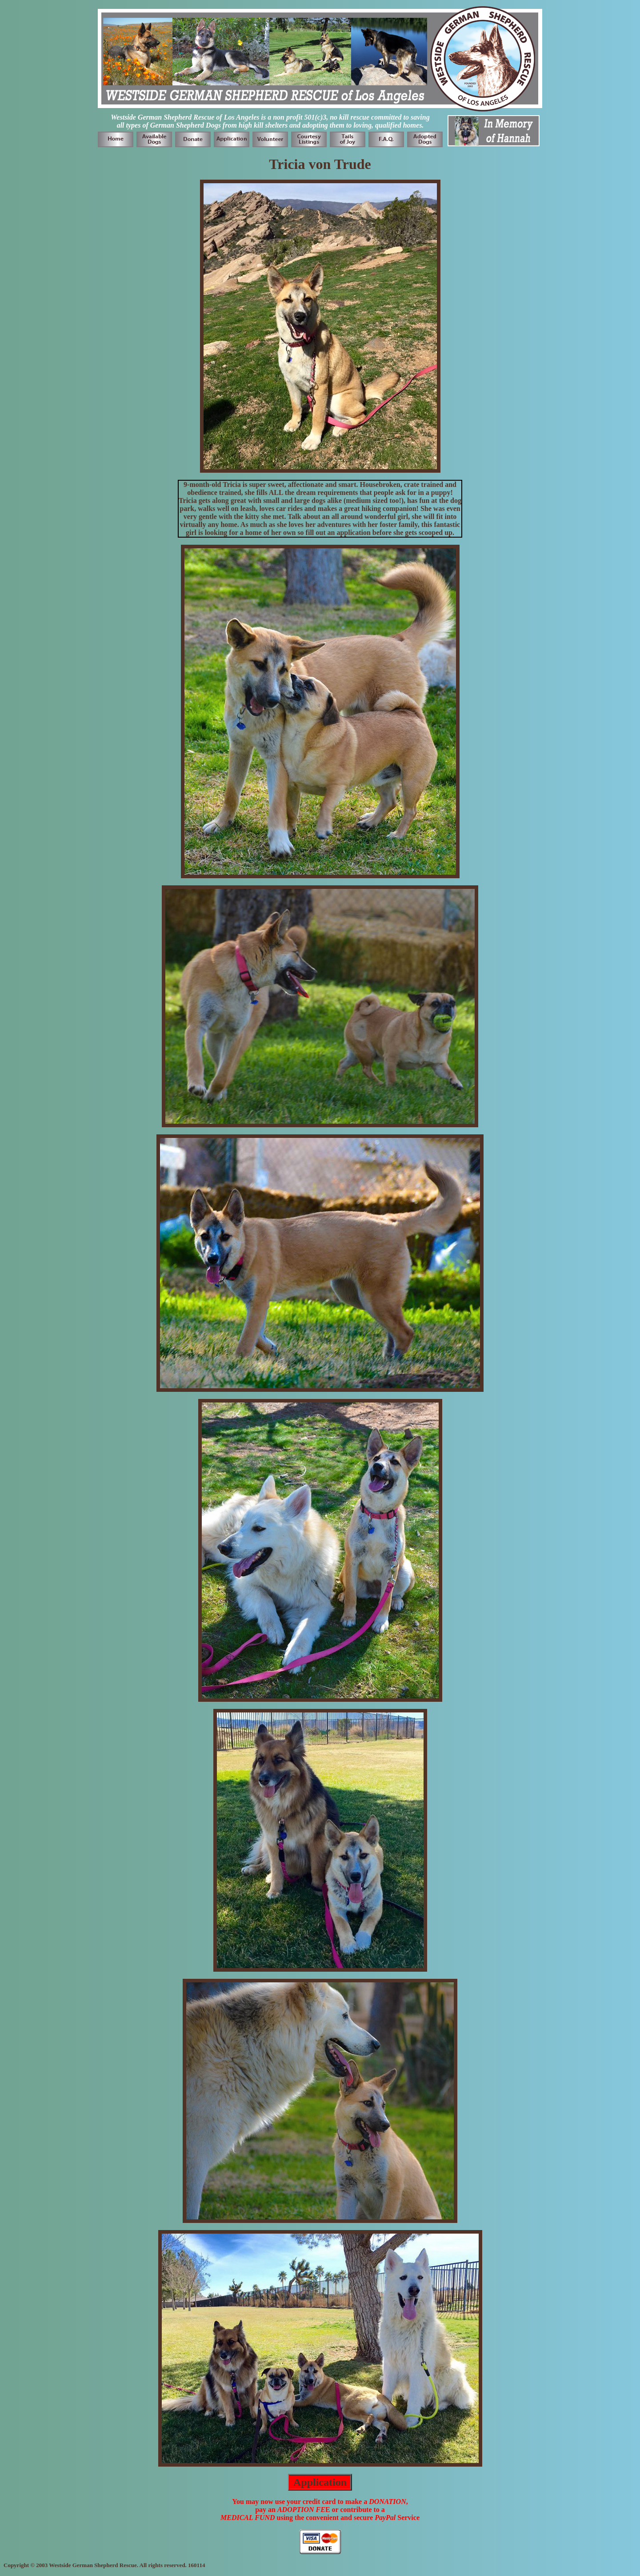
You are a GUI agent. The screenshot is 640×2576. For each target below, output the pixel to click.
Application (320, 2482)
